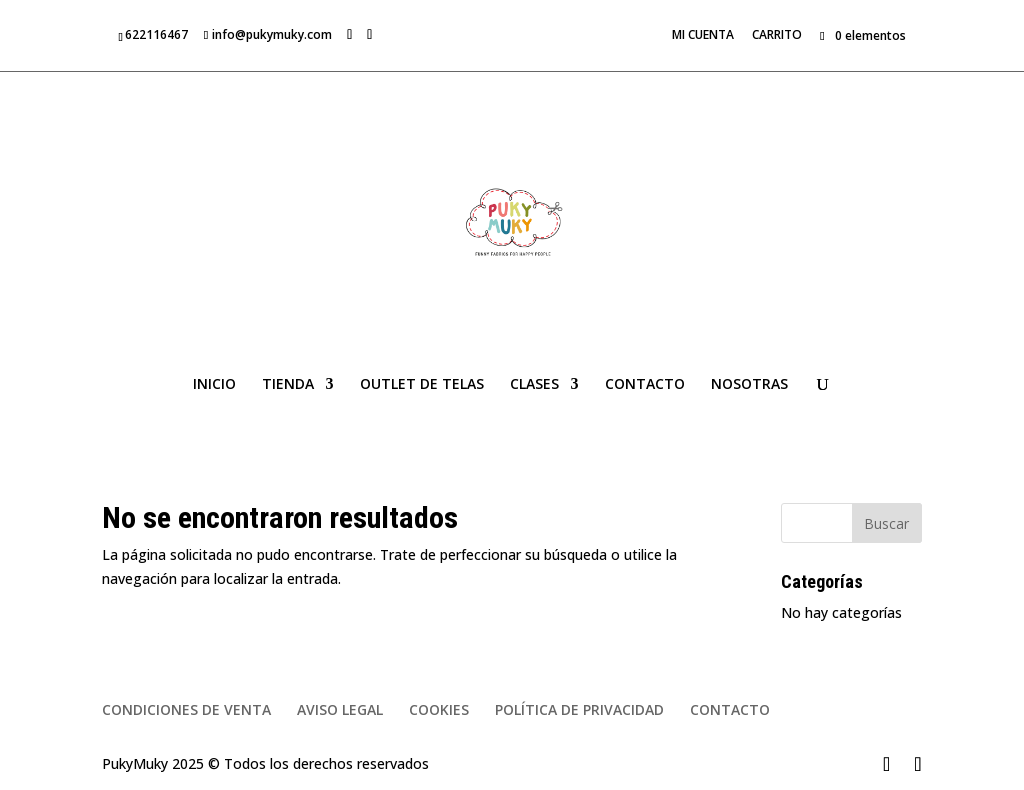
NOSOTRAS (749, 385)
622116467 (156, 34)
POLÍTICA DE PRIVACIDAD (579, 709)
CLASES (534, 385)
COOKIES (439, 709)
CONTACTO (645, 385)
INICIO (214, 385)
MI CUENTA (703, 36)
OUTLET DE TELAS (422, 385)
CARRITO (777, 36)
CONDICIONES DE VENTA (186, 709)
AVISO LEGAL (340, 709)
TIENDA (288, 385)
